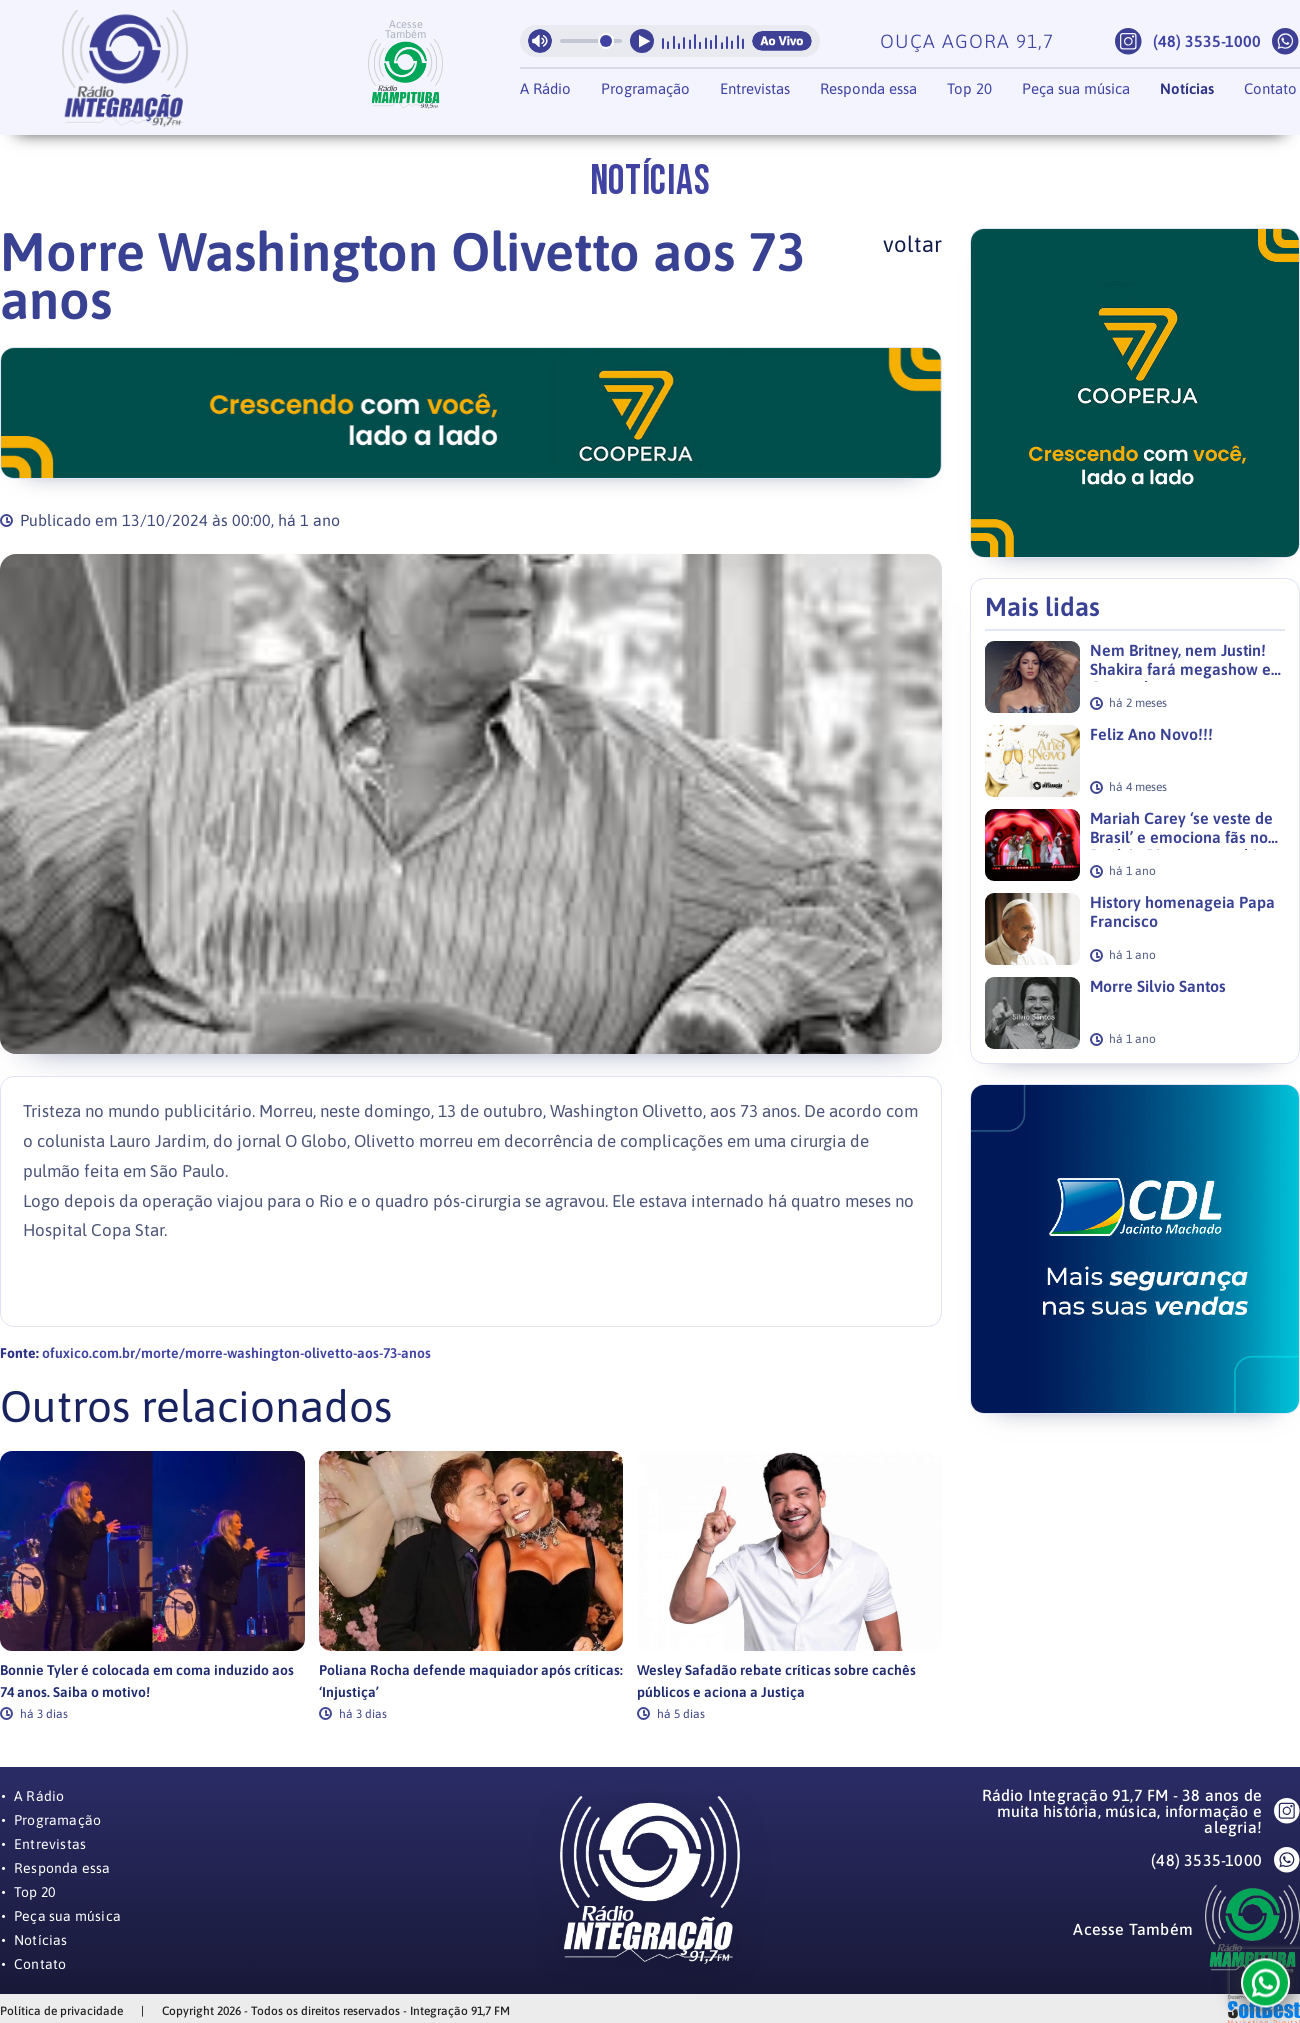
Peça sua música (1076, 88)
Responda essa (868, 88)
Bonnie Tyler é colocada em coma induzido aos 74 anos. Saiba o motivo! (147, 1681)
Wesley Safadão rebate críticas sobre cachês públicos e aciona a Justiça (776, 1681)
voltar (912, 244)
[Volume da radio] (591, 41)
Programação (645, 88)
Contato (1270, 88)
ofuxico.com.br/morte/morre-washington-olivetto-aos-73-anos (236, 1353)
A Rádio (545, 88)
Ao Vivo (782, 41)
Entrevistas (755, 88)
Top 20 (969, 88)
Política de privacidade (61, 2011)
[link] (152, 1585)
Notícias (1187, 88)
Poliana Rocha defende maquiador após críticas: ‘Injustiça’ (471, 1681)
